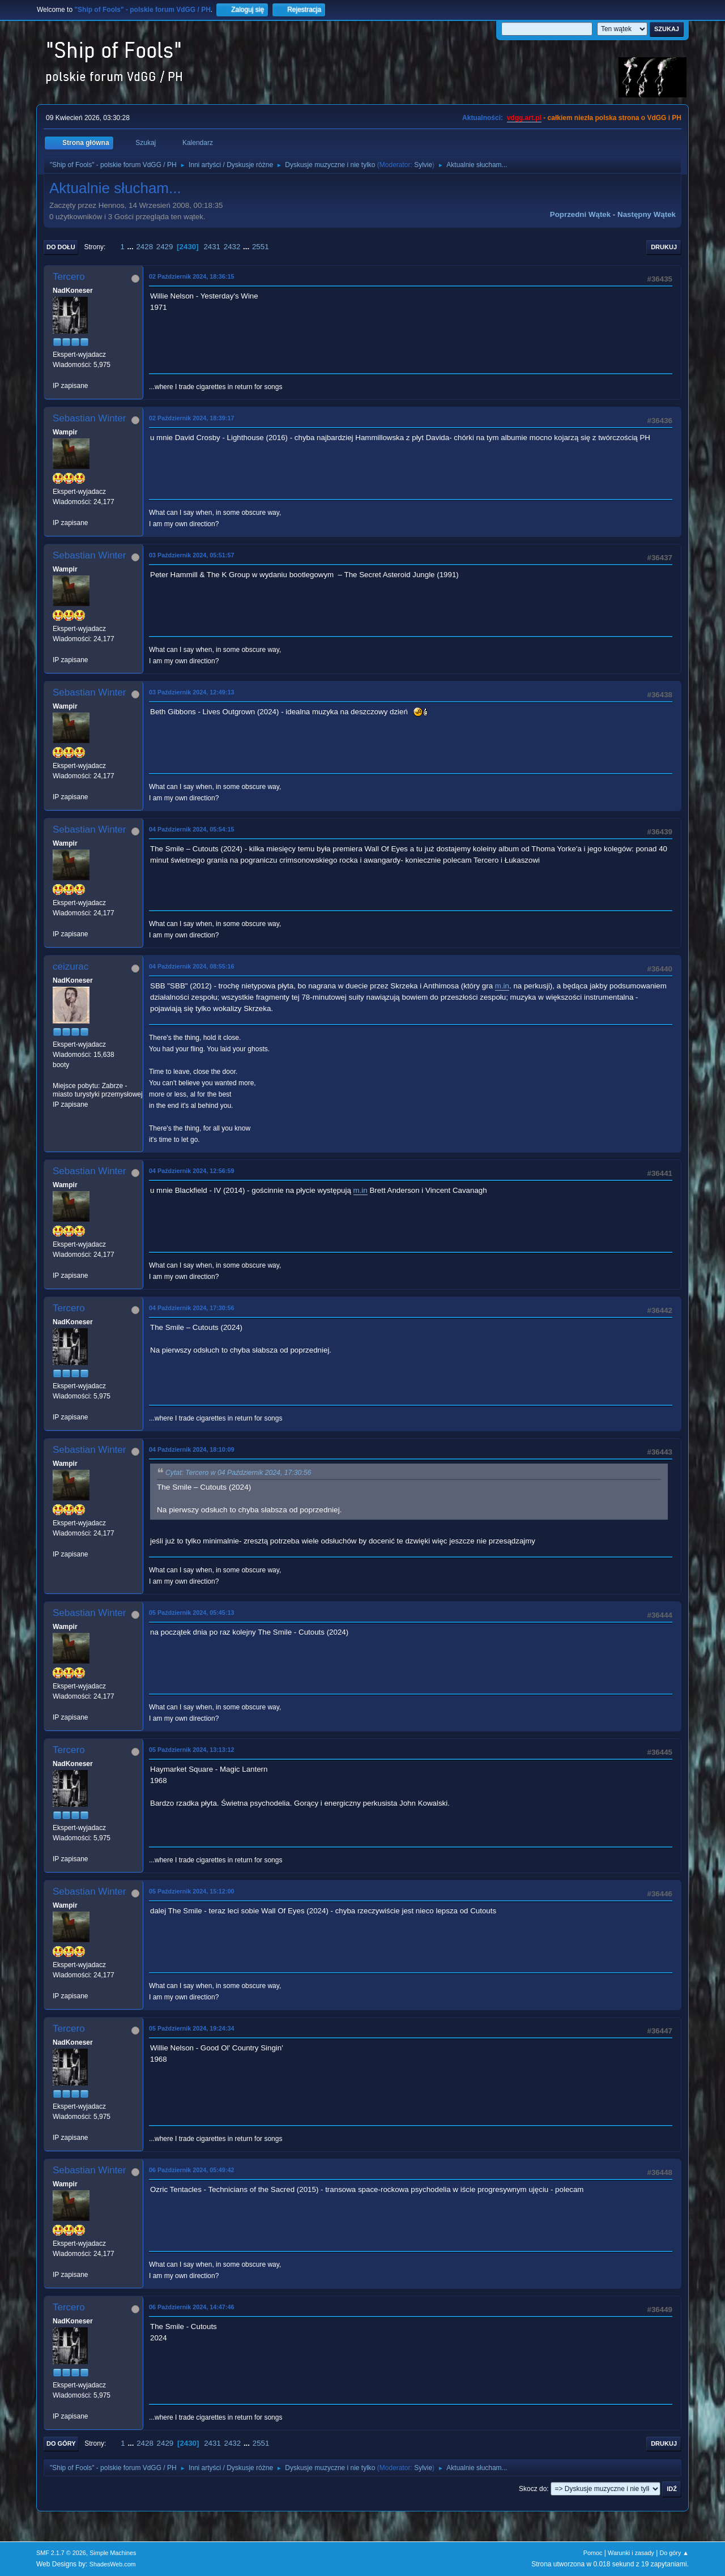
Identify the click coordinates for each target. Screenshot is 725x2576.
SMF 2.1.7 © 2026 (61, 2552)
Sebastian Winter (89, 418)
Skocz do (533, 2489)
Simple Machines (112, 2552)
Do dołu (60, 247)
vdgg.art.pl (524, 118)
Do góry (61, 2443)
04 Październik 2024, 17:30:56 (191, 1307)
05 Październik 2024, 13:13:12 (191, 1749)
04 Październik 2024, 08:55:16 (191, 966)
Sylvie (423, 165)
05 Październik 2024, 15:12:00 (191, 1891)
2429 (164, 246)
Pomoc (593, 2552)
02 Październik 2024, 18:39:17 (191, 418)
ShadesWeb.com (112, 2564)
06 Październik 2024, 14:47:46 (191, 2307)
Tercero (69, 276)
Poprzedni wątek (580, 214)
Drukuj (664, 247)
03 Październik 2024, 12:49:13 (191, 692)
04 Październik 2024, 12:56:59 (191, 1170)
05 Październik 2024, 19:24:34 (191, 2028)
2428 (144, 246)
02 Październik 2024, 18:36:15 (191, 276)
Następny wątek (646, 214)
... (131, 246)
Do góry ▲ (674, 2552)
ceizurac (70, 966)
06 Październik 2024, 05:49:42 (191, 2169)
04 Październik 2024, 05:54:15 (191, 829)
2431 (211, 246)
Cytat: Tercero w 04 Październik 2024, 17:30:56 (238, 1473)
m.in (502, 986)
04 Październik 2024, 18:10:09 (191, 1449)
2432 (232, 246)
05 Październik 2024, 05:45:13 (191, 1612)
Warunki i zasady (631, 2552)
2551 (260, 246)
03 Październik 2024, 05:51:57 (191, 555)
